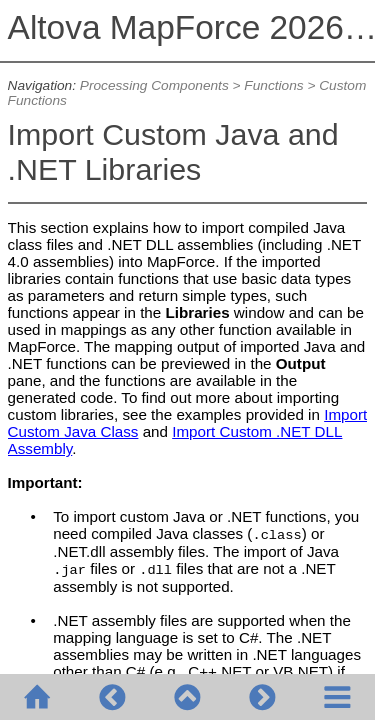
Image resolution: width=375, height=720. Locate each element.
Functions (273, 85)
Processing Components (154, 85)
